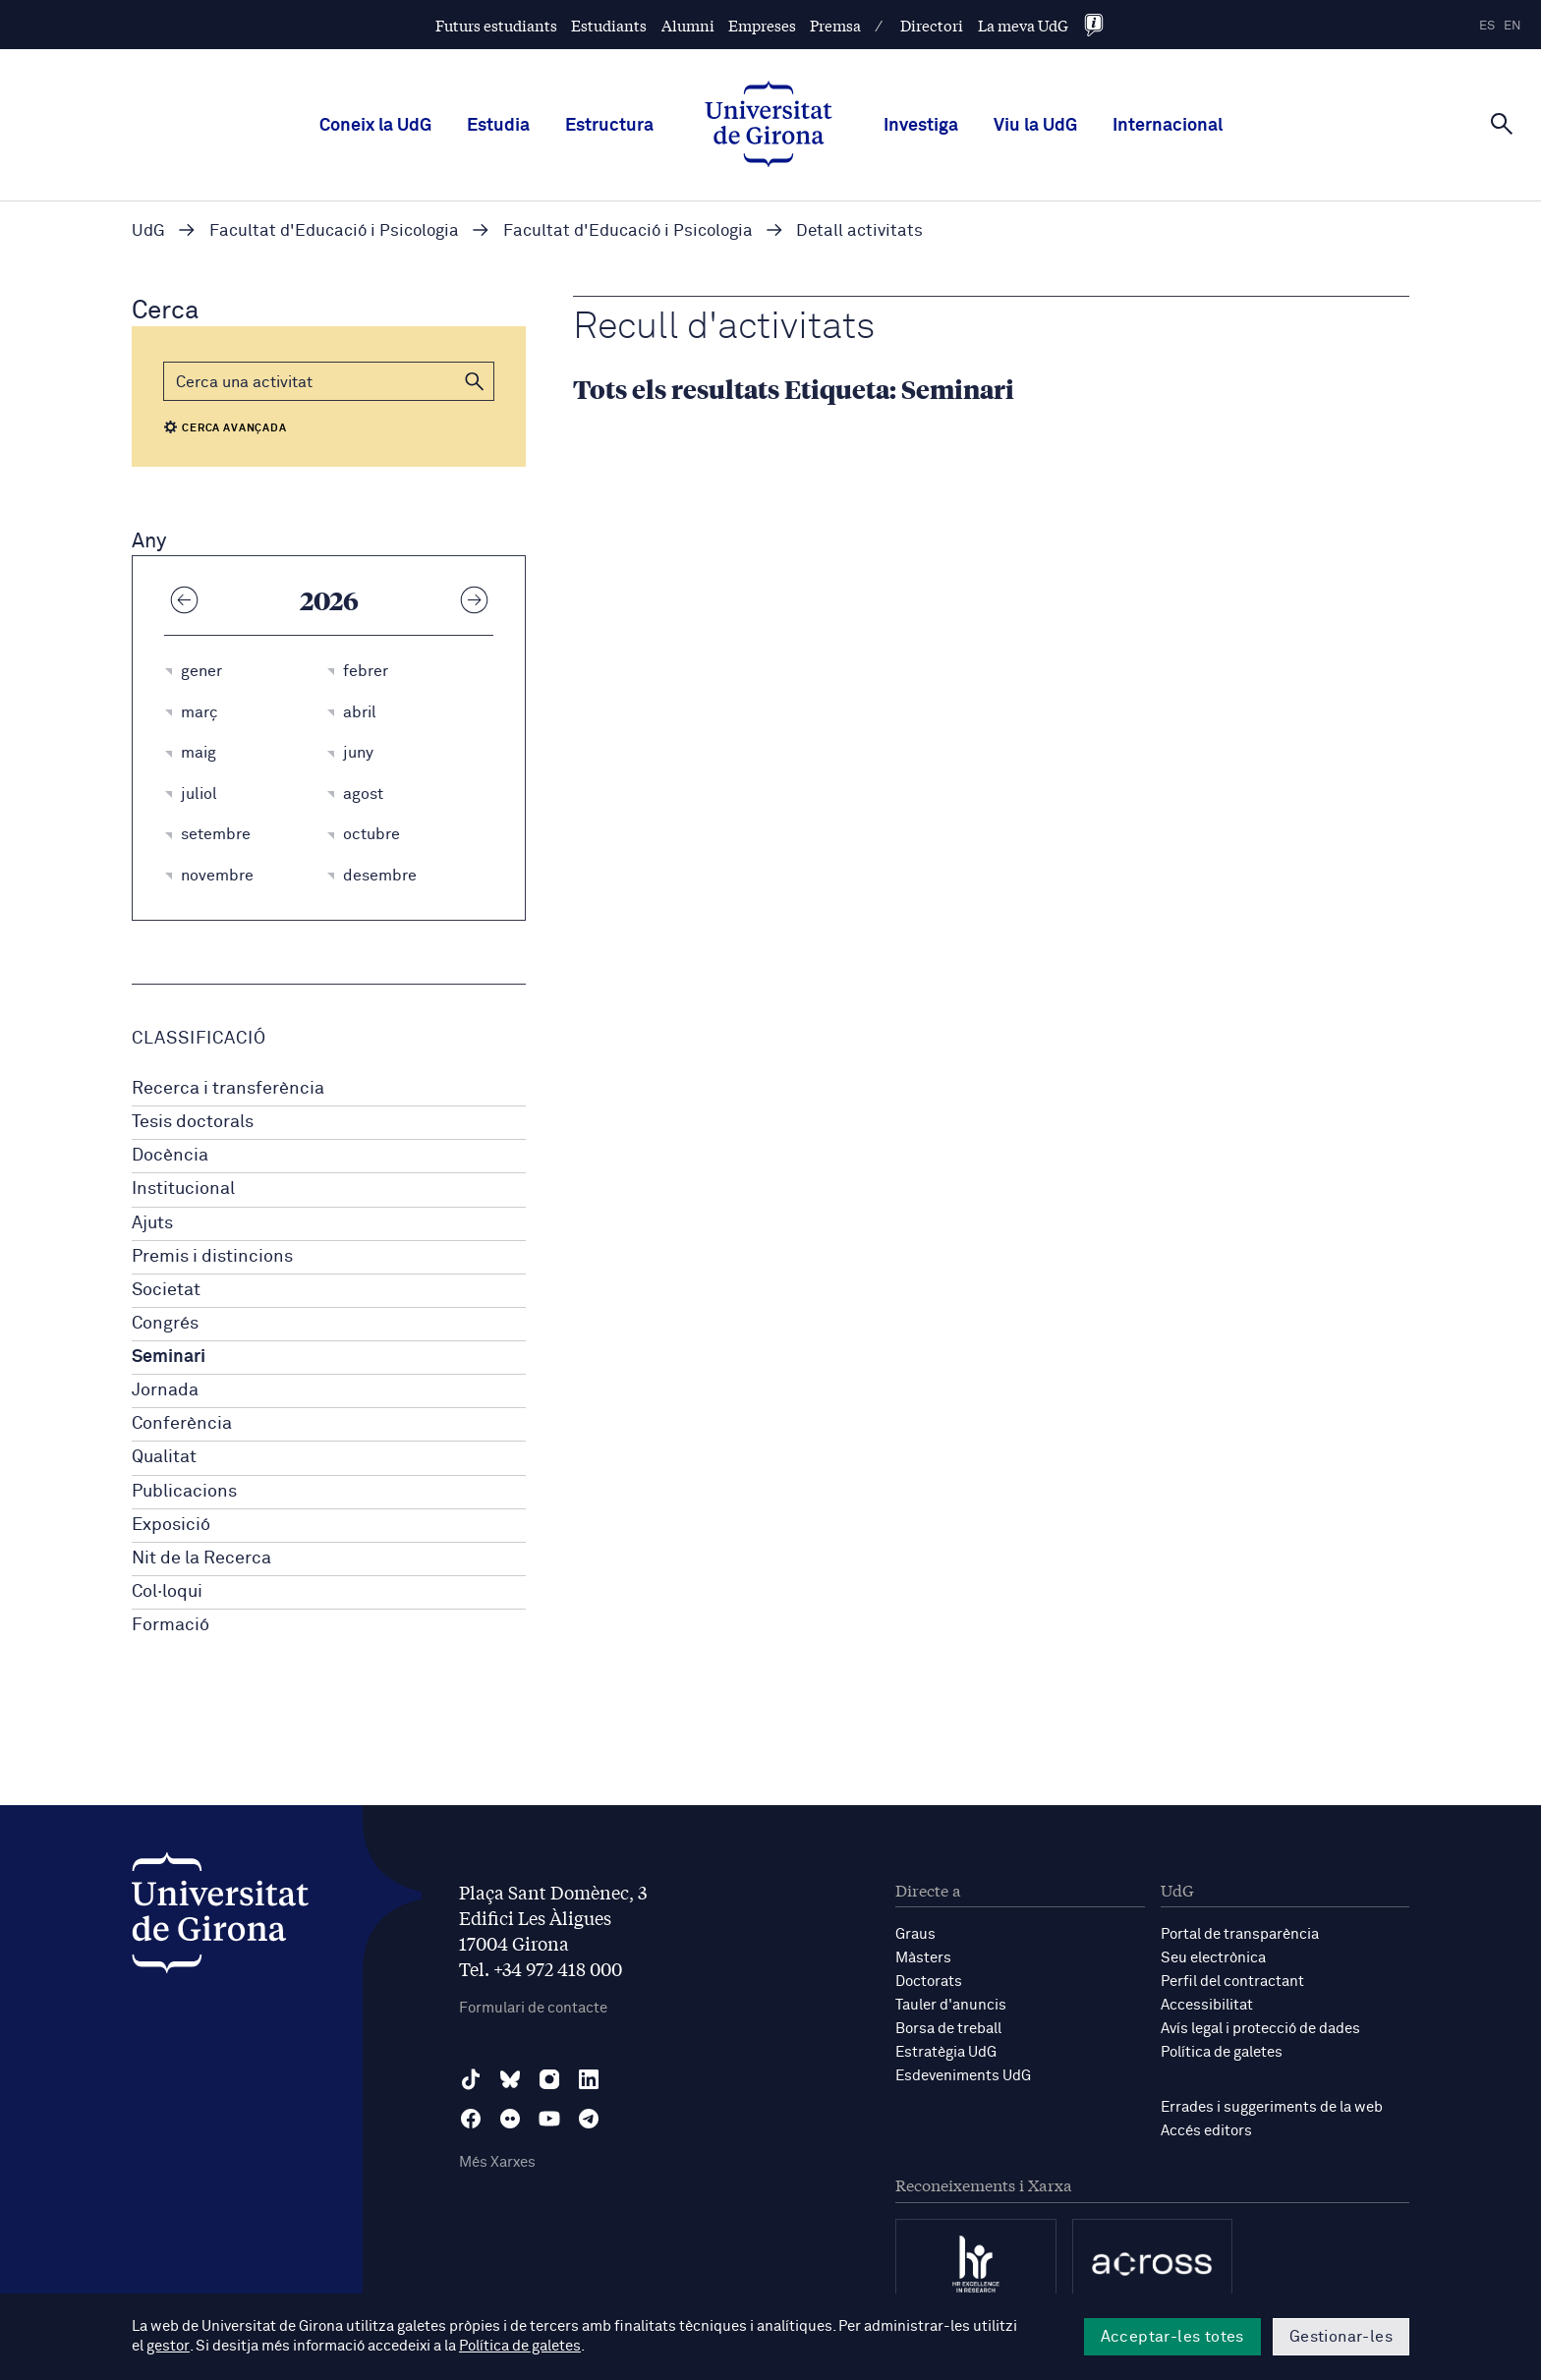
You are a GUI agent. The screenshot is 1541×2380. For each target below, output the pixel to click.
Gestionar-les (1341, 2337)
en (1512, 26)
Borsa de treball (948, 2028)
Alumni (687, 25)
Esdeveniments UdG (963, 2075)
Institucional (183, 1189)
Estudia (498, 126)
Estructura (609, 126)
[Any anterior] (183, 599)
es (1487, 26)
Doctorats (928, 1981)
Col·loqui (167, 1592)
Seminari (168, 1357)
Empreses (762, 25)
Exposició (171, 1525)
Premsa (835, 25)
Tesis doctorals (193, 1122)
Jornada (165, 1390)
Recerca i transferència (228, 1089)
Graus (915, 1934)
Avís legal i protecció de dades (1260, 2028)
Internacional (1168, 126)
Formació (170, 1625)
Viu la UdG (1035, 126)
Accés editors (1206, 2131)
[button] (474, 381)
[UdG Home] (768, 126)
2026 (329, 599)
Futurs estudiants (496, 25)
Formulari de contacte (533, 2008)
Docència (170, 1155)
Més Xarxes (497, 2162)
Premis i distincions (212, 1257)
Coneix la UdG (375, 126)
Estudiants (609, 25)
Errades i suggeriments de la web (1272, 2107)
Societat (166, 1290)
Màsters (923, 1958)
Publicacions (184, 1492)
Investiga (921, 126)
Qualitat (164, 1457)
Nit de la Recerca (201, 1558)
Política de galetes (1222, 2052)
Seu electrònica (1213, 1958)
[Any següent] (473, 599)
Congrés (165, 1323)
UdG (148, 231)
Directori (931, 25)
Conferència (182, 1424)
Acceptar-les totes (1172, 2337)
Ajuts (152, 1223)
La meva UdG (1023, 25)
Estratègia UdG (946, 2052)
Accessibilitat (1207, 2005)
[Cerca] (1501, 123)
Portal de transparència (1240, 1934)
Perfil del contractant (1232, 1981)
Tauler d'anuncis (950, 2005)
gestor (167, 2347)
